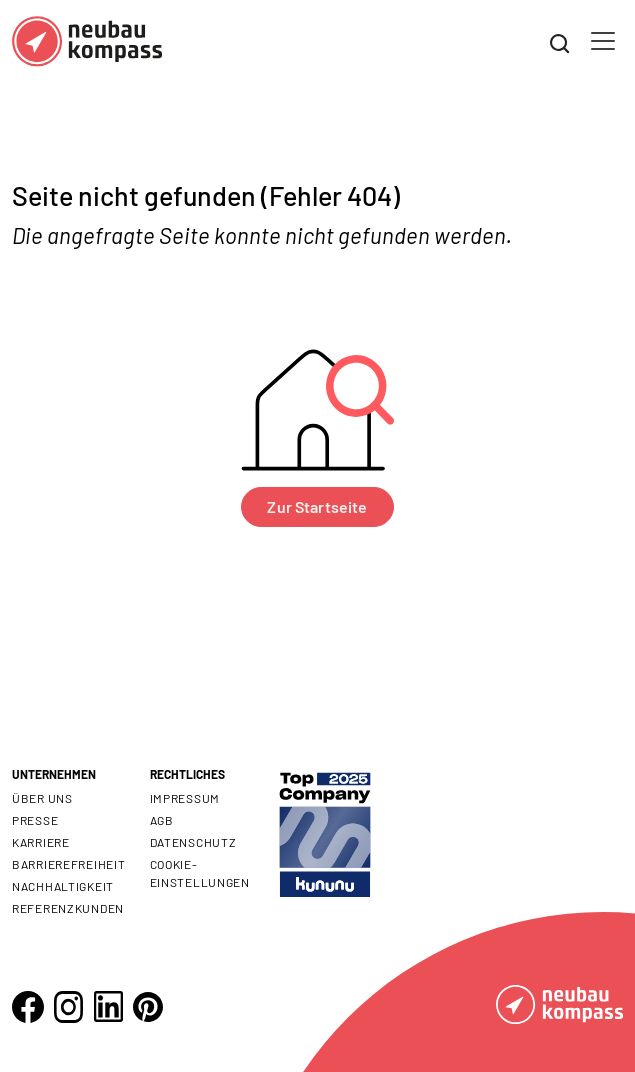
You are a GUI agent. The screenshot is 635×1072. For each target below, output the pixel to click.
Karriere (41, 842)
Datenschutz (193, 842)
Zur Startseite (317, 506)
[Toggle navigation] (603, 41)
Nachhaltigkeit (63, 886)
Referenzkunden (68, 908)
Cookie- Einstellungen (200, 873)
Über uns (42, 798)
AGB (162, 820)
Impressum (185, 798)
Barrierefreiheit (69, 864)
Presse (35, 820)
